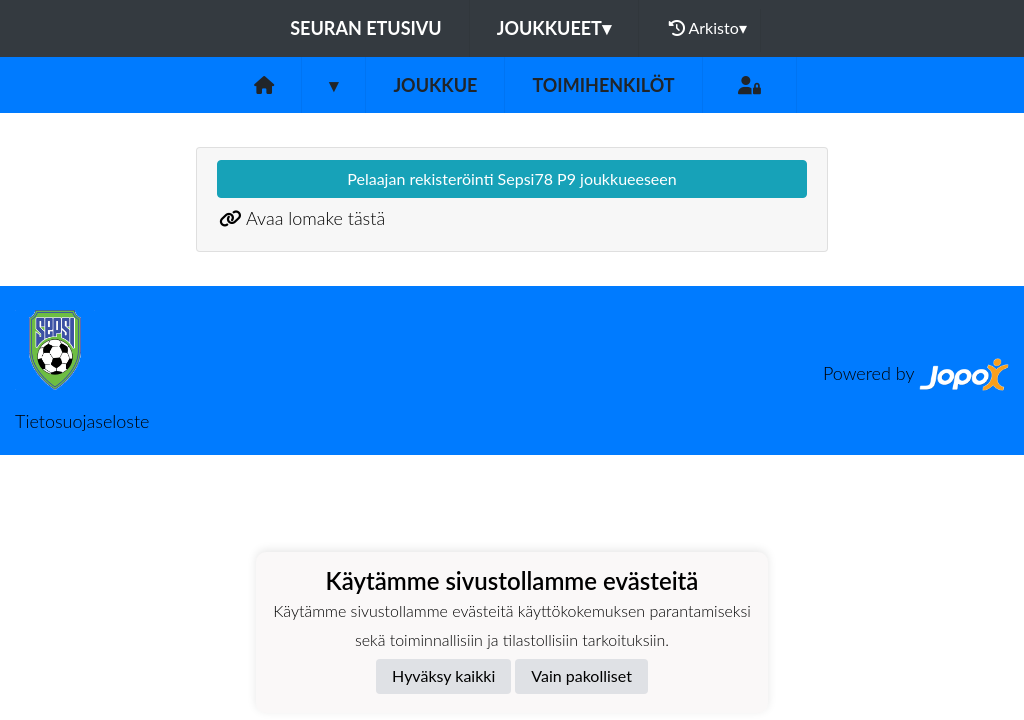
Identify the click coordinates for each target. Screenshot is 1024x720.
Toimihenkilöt (603, 85)
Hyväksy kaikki (443, 675)
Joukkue (435, 85)
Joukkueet (554, 28)
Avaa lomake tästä (315, 218)
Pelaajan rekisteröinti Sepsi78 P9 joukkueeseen (511, 178)
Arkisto (708, 28)
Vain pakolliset (581, 675)
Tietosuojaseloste (82, 421)
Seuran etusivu (366, 28)
